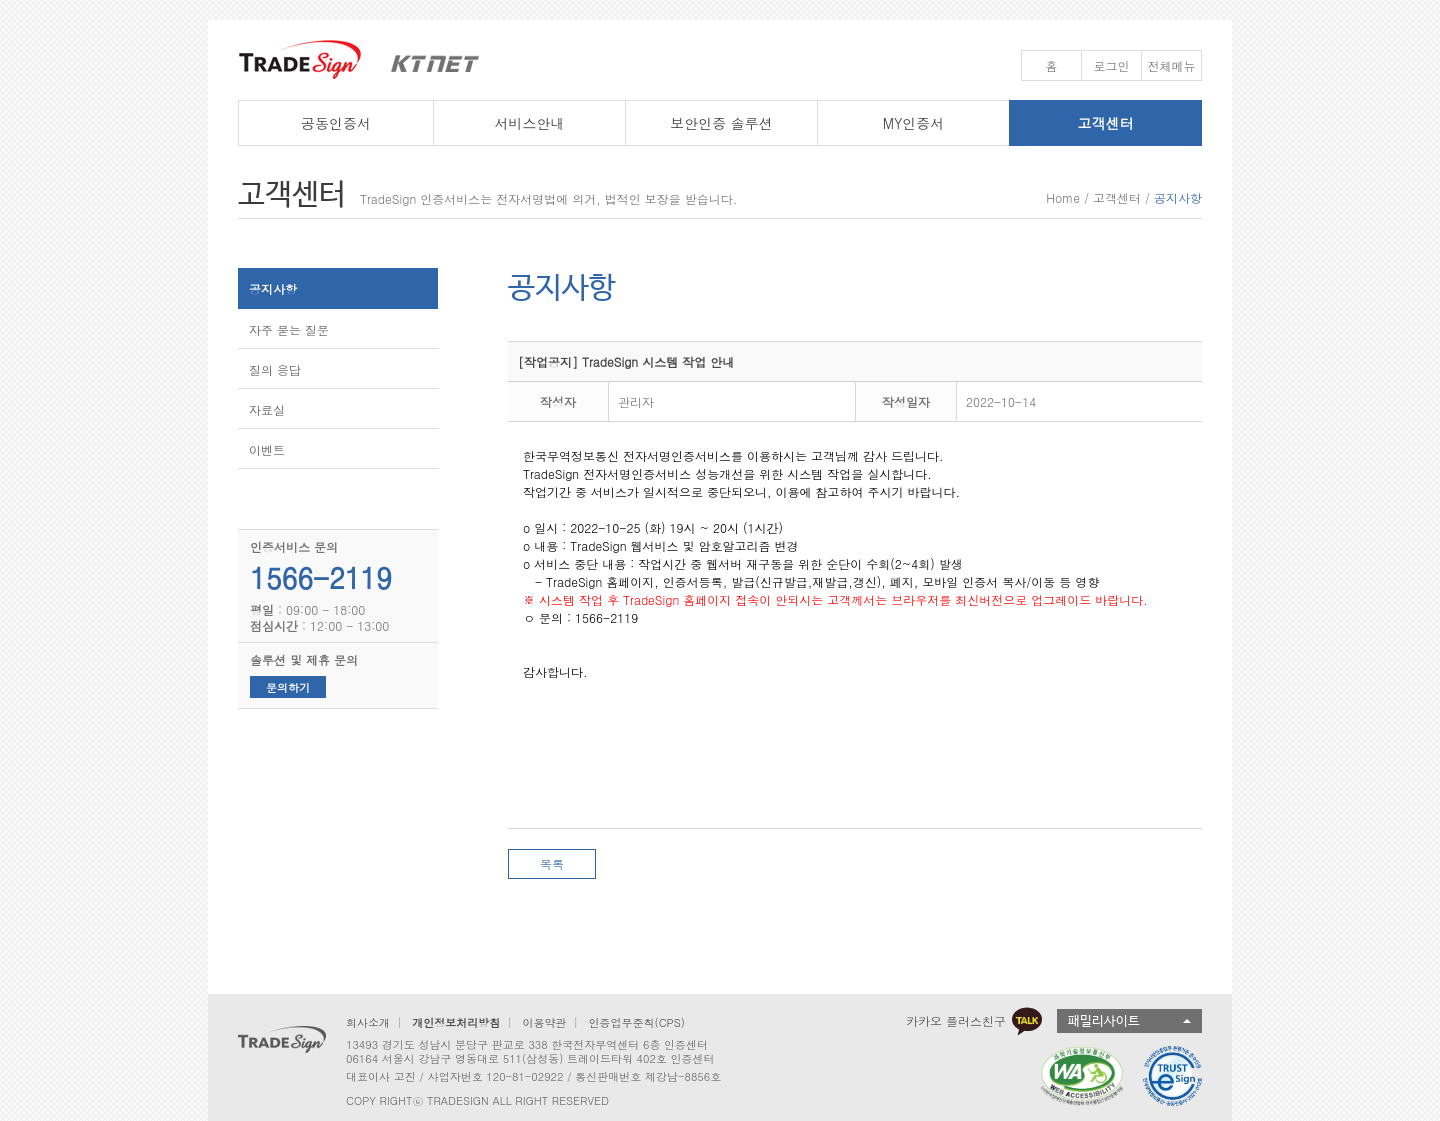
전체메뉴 (1172, 65)
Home (1063, 197)
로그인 (1112, 65)
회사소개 (368, 1022)
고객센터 (1117, 197)
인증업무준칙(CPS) (637, 1022)
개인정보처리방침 (456, 1022)
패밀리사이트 (1104, 1021)
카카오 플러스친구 (974, 1021)
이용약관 (544, 1022)
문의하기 (288, 687)
